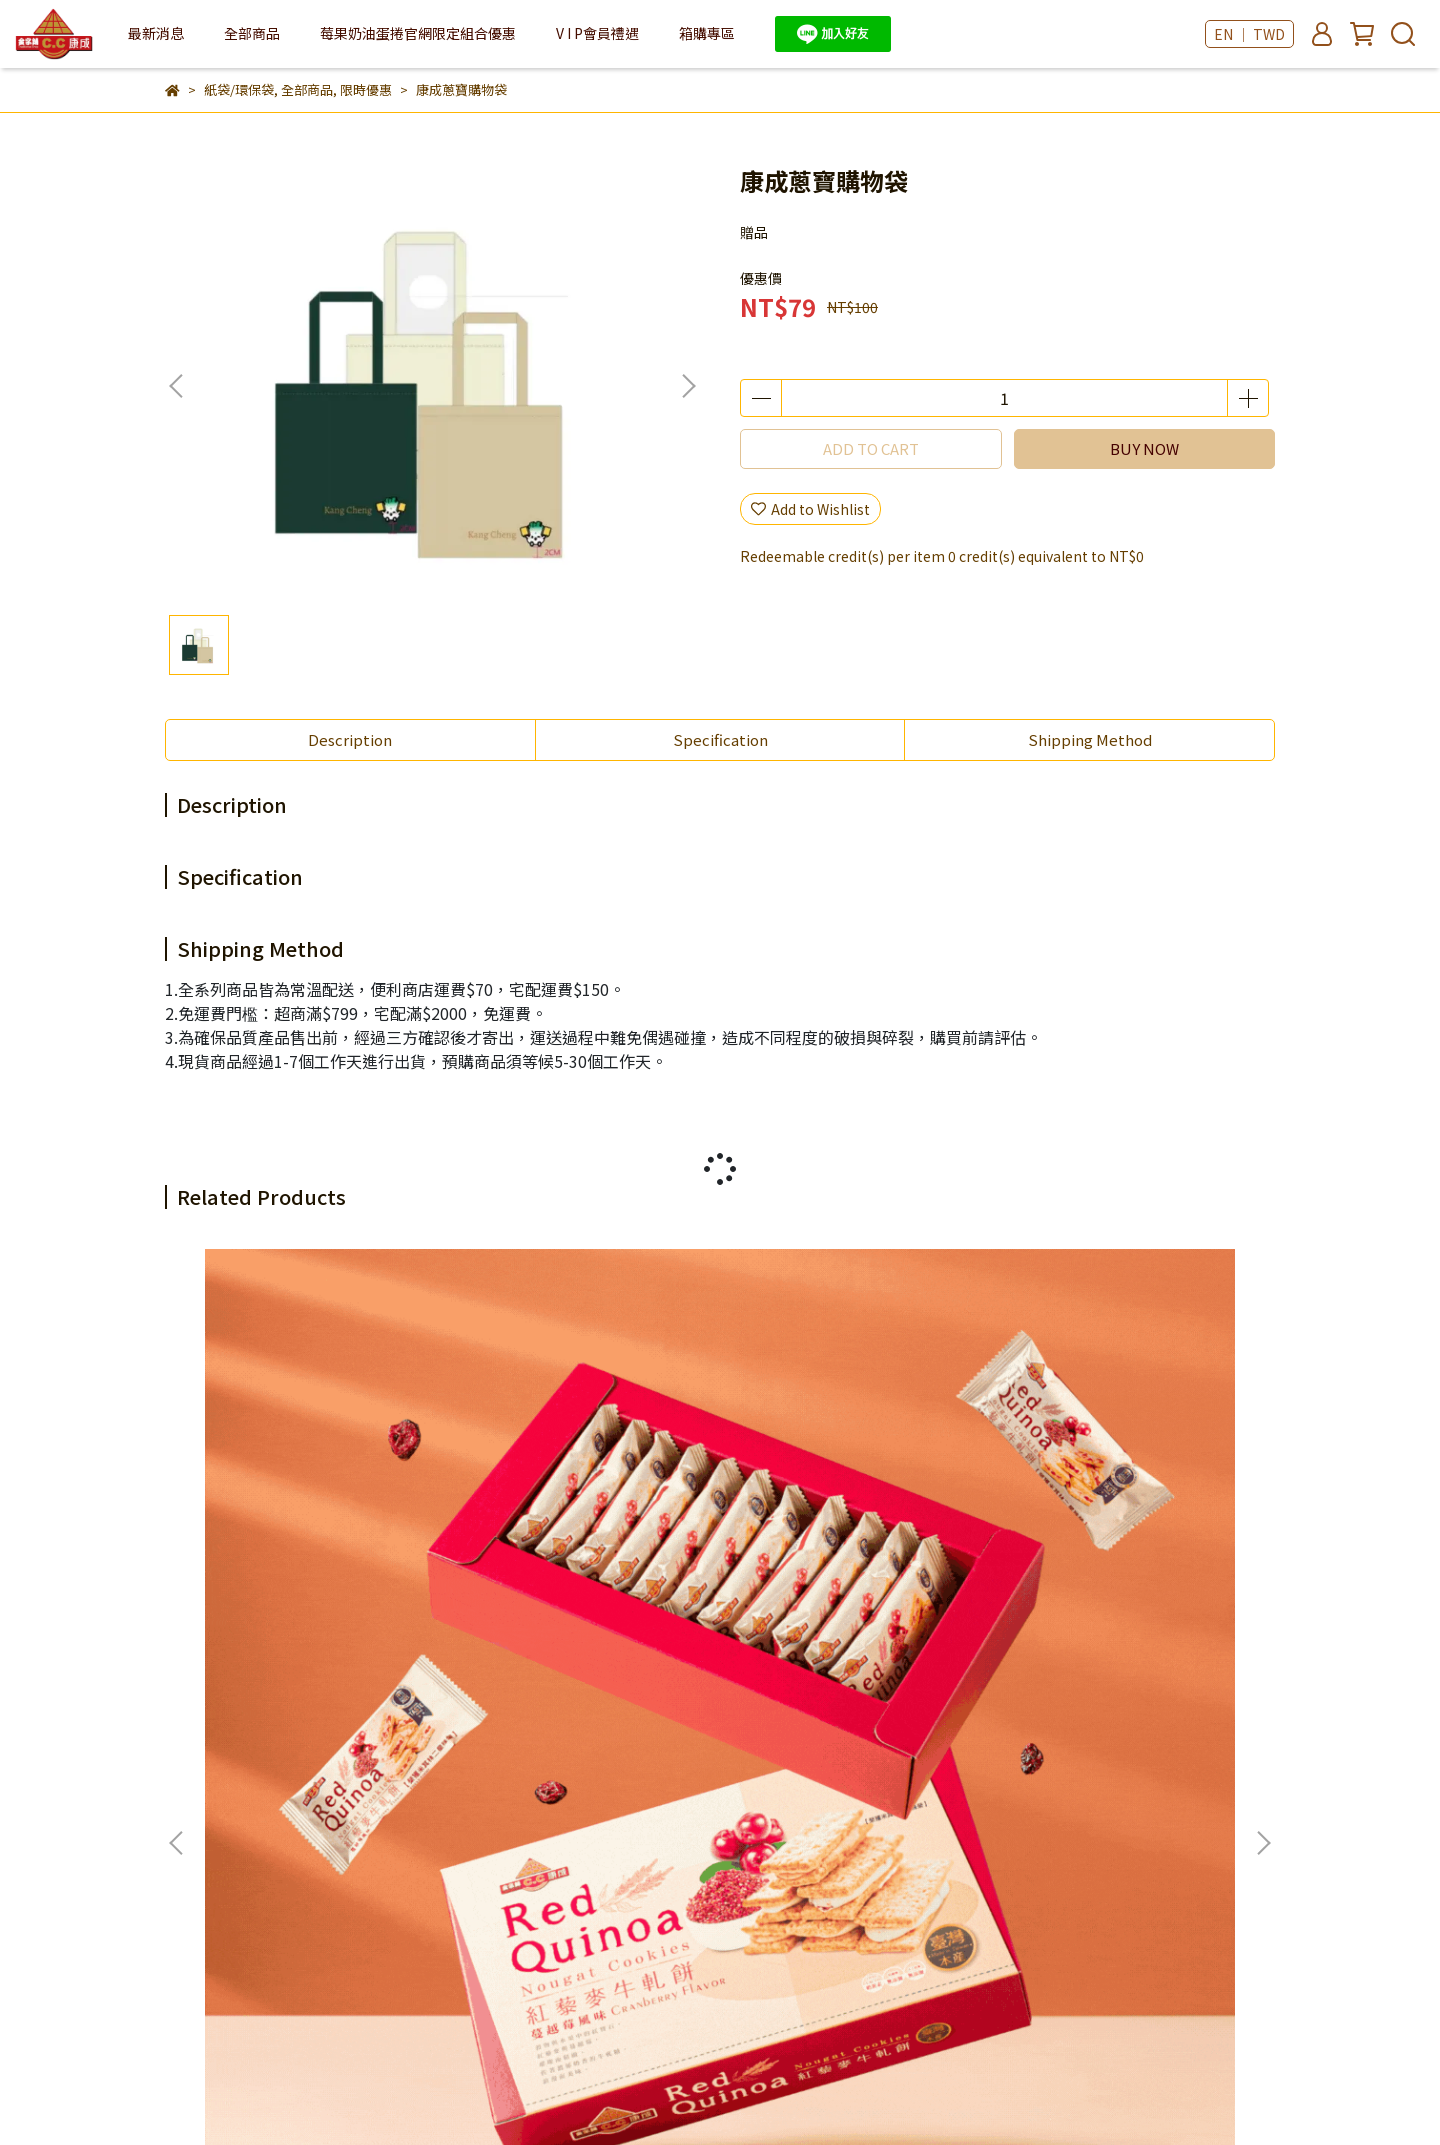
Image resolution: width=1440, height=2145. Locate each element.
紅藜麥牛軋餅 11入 (272, 1484)
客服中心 (405, 1705)
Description (350, 739)
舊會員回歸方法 (695, 1705)
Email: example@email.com (259, 1822)
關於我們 (245, 1705)
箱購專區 (707, 33)
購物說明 (485, 1705)
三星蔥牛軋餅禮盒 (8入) (559, 1484)
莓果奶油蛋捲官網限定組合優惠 (418, 33)
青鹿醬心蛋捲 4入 (1077, 1484)
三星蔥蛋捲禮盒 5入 (815, 1484)
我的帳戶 (325, 1705)
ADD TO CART (871, 448)
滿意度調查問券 (214, 1729)
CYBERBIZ (646, 2094)
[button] (688, 386)
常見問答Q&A (579, 1705)
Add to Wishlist (810, 509)
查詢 (179, 1705)
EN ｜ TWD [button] (1249, 34)
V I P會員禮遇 (597, 33)
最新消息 (156, 33)
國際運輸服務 (810, 1705)
